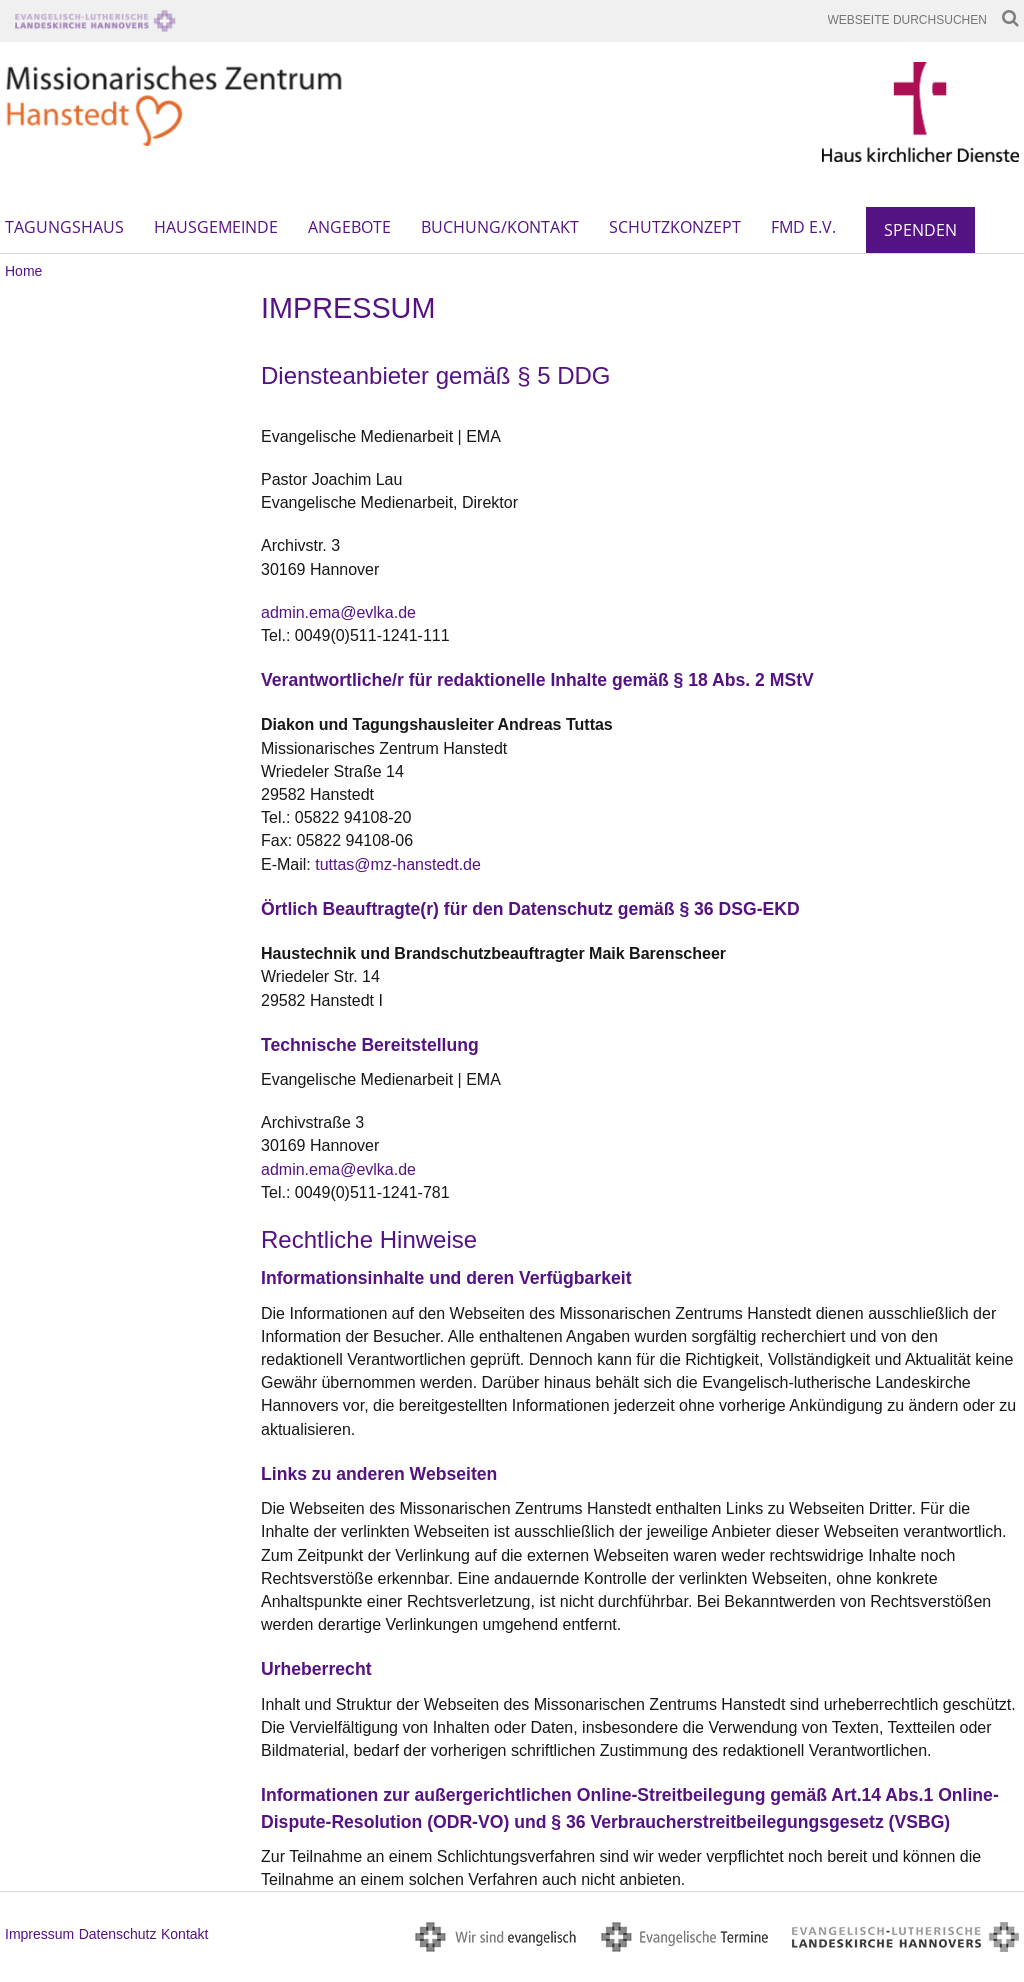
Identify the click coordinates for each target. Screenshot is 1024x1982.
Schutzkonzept (675, 227)
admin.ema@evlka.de (338, 612)
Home (23, 271)
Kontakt (184, 1934)
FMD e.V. (803, 227)
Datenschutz (118, 1934)
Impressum (39, 1934)
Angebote (349, 227)
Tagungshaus (64, 227)
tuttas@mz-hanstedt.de (398, 864)
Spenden (920, 230)
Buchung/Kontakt (500, 227)
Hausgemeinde (216, 227)
